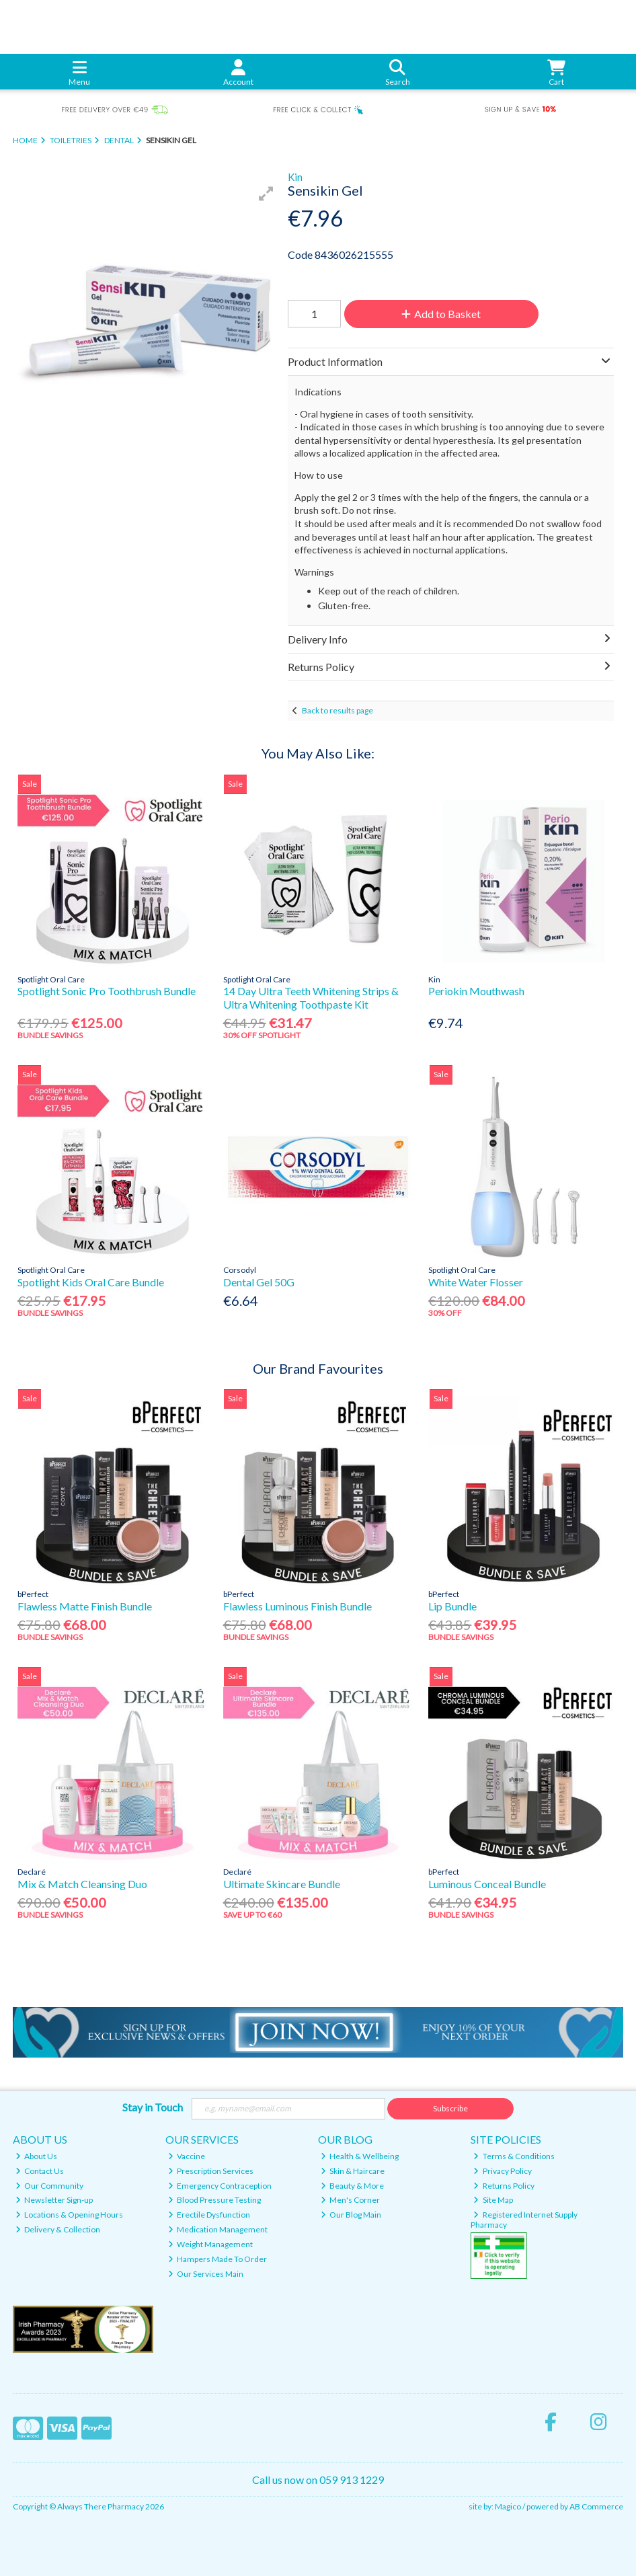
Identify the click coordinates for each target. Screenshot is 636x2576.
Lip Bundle (452, 1606)
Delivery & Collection (58, 2229)
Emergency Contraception (220, 2186)
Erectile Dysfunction (209, 2215)
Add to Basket (441, 313)
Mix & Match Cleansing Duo (82, 1883)
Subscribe (450, 2108)
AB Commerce (596, 2506)
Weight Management (210, 2244)
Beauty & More (353, 2186)
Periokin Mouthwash (476, 990)
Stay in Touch (152, 2107)
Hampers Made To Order (218, 2259)
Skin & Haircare (353, 2171)
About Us (36, 2156)
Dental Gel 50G (258, 1282)
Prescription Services (211, 2171)
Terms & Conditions (514, 2156)
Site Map (493, 2200)
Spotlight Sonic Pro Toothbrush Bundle (106, 990)
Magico (508, 2506)
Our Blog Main (351, 2215)
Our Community (49, 2186)
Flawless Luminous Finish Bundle (297, 1606)
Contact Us (40, 2171)
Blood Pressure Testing (215, 2200)
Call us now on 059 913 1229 (318, 2479)
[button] (266, 193)
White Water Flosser (475, 1282)
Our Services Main (206, 2274)
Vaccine (187, 2156)
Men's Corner (351, 2200)
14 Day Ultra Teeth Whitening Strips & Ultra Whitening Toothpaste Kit (311, 997)
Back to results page (337, 710)
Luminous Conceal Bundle (487, 1883)
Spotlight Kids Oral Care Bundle (90, 1282)
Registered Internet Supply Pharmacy (524, 2219)
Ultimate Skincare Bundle (281, 1883)
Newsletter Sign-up (54, 2200)
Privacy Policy (502, 2171)
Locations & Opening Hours (69, 2215)
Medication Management (218, 2229)
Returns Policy (503, 2186)
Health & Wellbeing (360, 2156)
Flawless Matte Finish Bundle (84, 1606)
